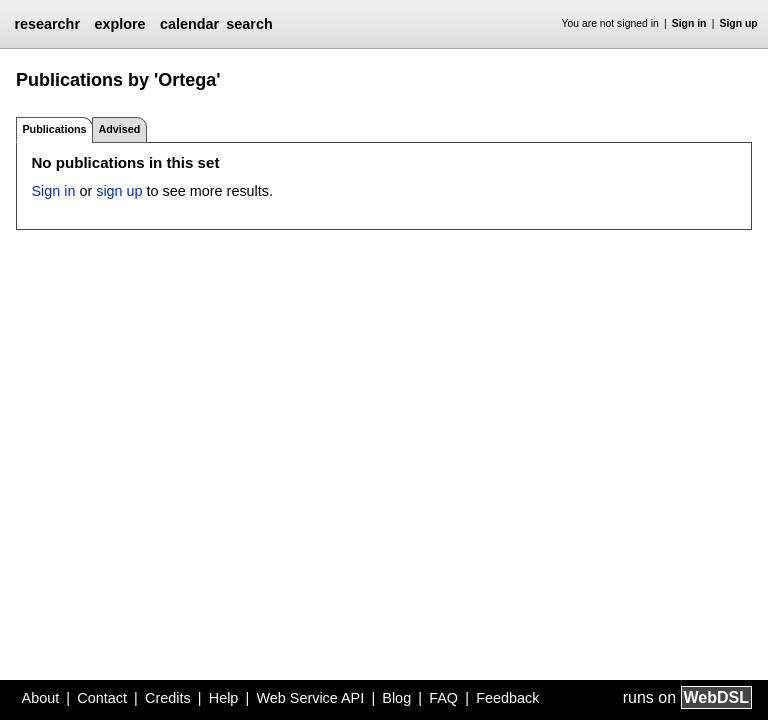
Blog (396, 698)
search (249, 24)
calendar (189, 24)
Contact (102, 698)
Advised (119, 129)
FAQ (443, 698)
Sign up (739, 23)
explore (119, 24)
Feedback (507, 698)
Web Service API (310, 698)
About (41, 698)
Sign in (689, 23)
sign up (119, 191)
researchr (47, 24)
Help (224, 698)
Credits (168, 698)
